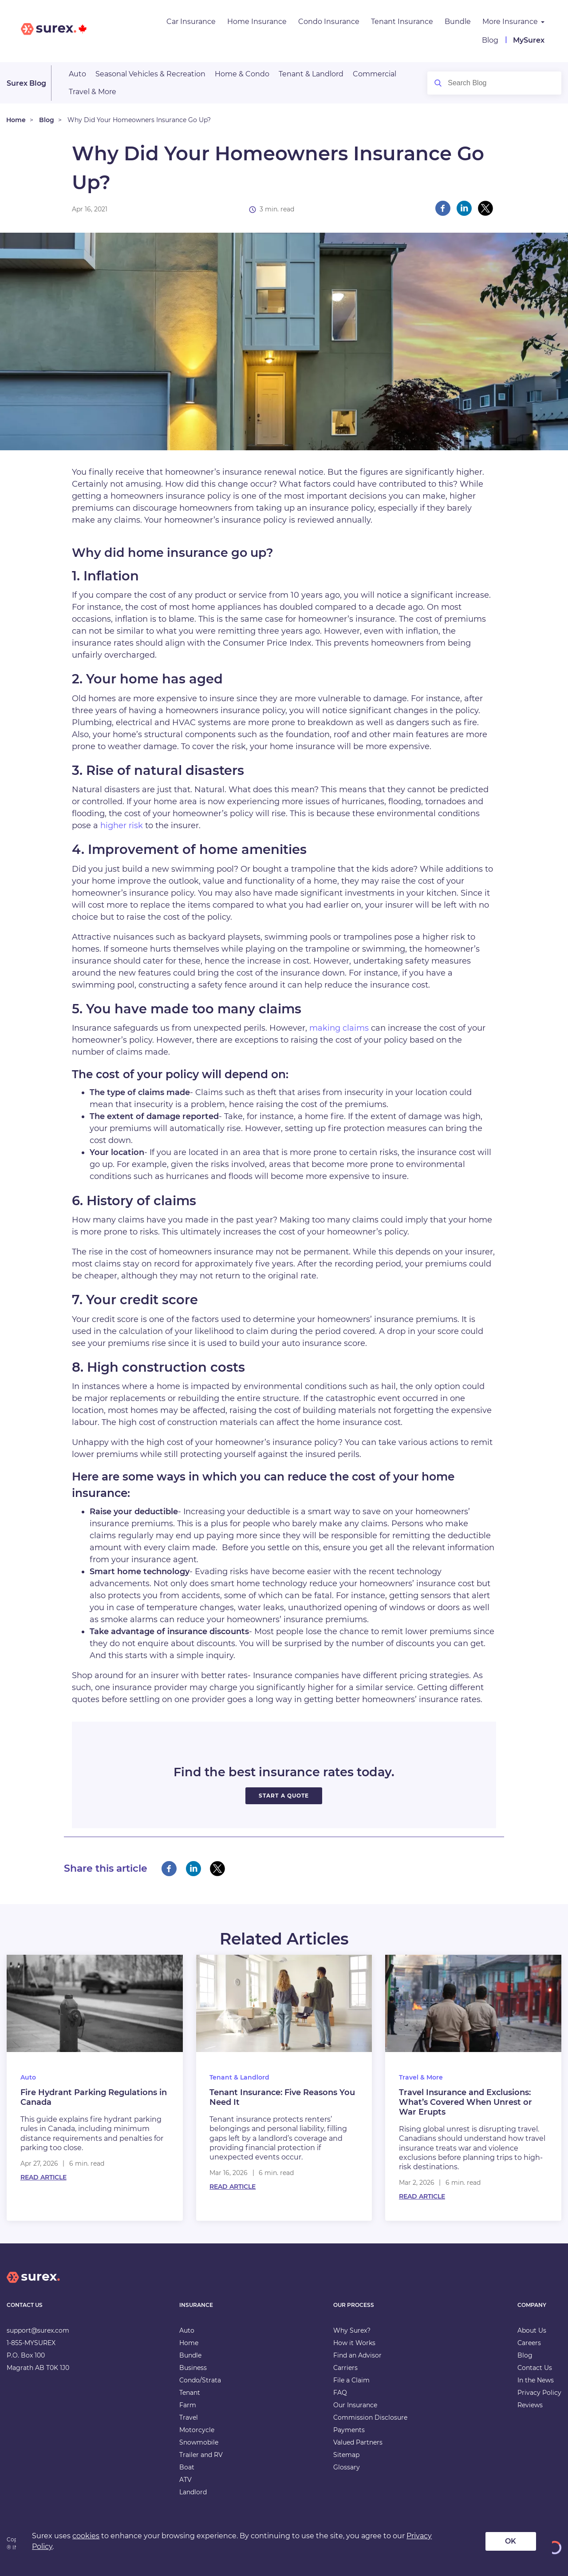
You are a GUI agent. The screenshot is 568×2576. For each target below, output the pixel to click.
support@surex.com (38, 2330)
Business (193, 2368)
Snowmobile (198, 2442)
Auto (77, 74)
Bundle (458, 21)
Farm (187, 2405)
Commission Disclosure (370, 2417)
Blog (490, 40)
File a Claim (351, 2380)
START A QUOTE (284, 1795)
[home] (33, 2284)
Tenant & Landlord (311, 74)
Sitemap (346, 2455)
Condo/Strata (200, 2380)
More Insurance (510, 21)
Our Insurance (355, 2405)
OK (510, 2541)
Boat (186, 2467)
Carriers (345, 2368)
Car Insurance (191, 21)
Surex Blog (26, 83)
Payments (349, 2430)
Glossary (346, 2467)
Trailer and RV (201, 2455)
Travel (188, 2417)
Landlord (193, 2492)
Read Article (43, 2177)
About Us (531, 2330)
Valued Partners (358, 2442)
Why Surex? (352, 2330)
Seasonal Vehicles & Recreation (150, 74)
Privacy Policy (539, 2393)
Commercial (374, 74)
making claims (339, 1028)
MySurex (528, 40)
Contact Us (534, 2368)
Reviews (530, 2405)
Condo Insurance (328, 21)
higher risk (121, 825)
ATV (185, 2480)
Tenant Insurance (402, 21)
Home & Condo (242, 74)
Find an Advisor (357, 2355)
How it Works (354, 2343)
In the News (535, 2380)
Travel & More (92, 91)
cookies (85, 2536)
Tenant (189, 2393)
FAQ (340, 2393)
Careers (529, 2343)
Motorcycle (196, 2430)
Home (16, 120)
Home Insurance (257, 21)
